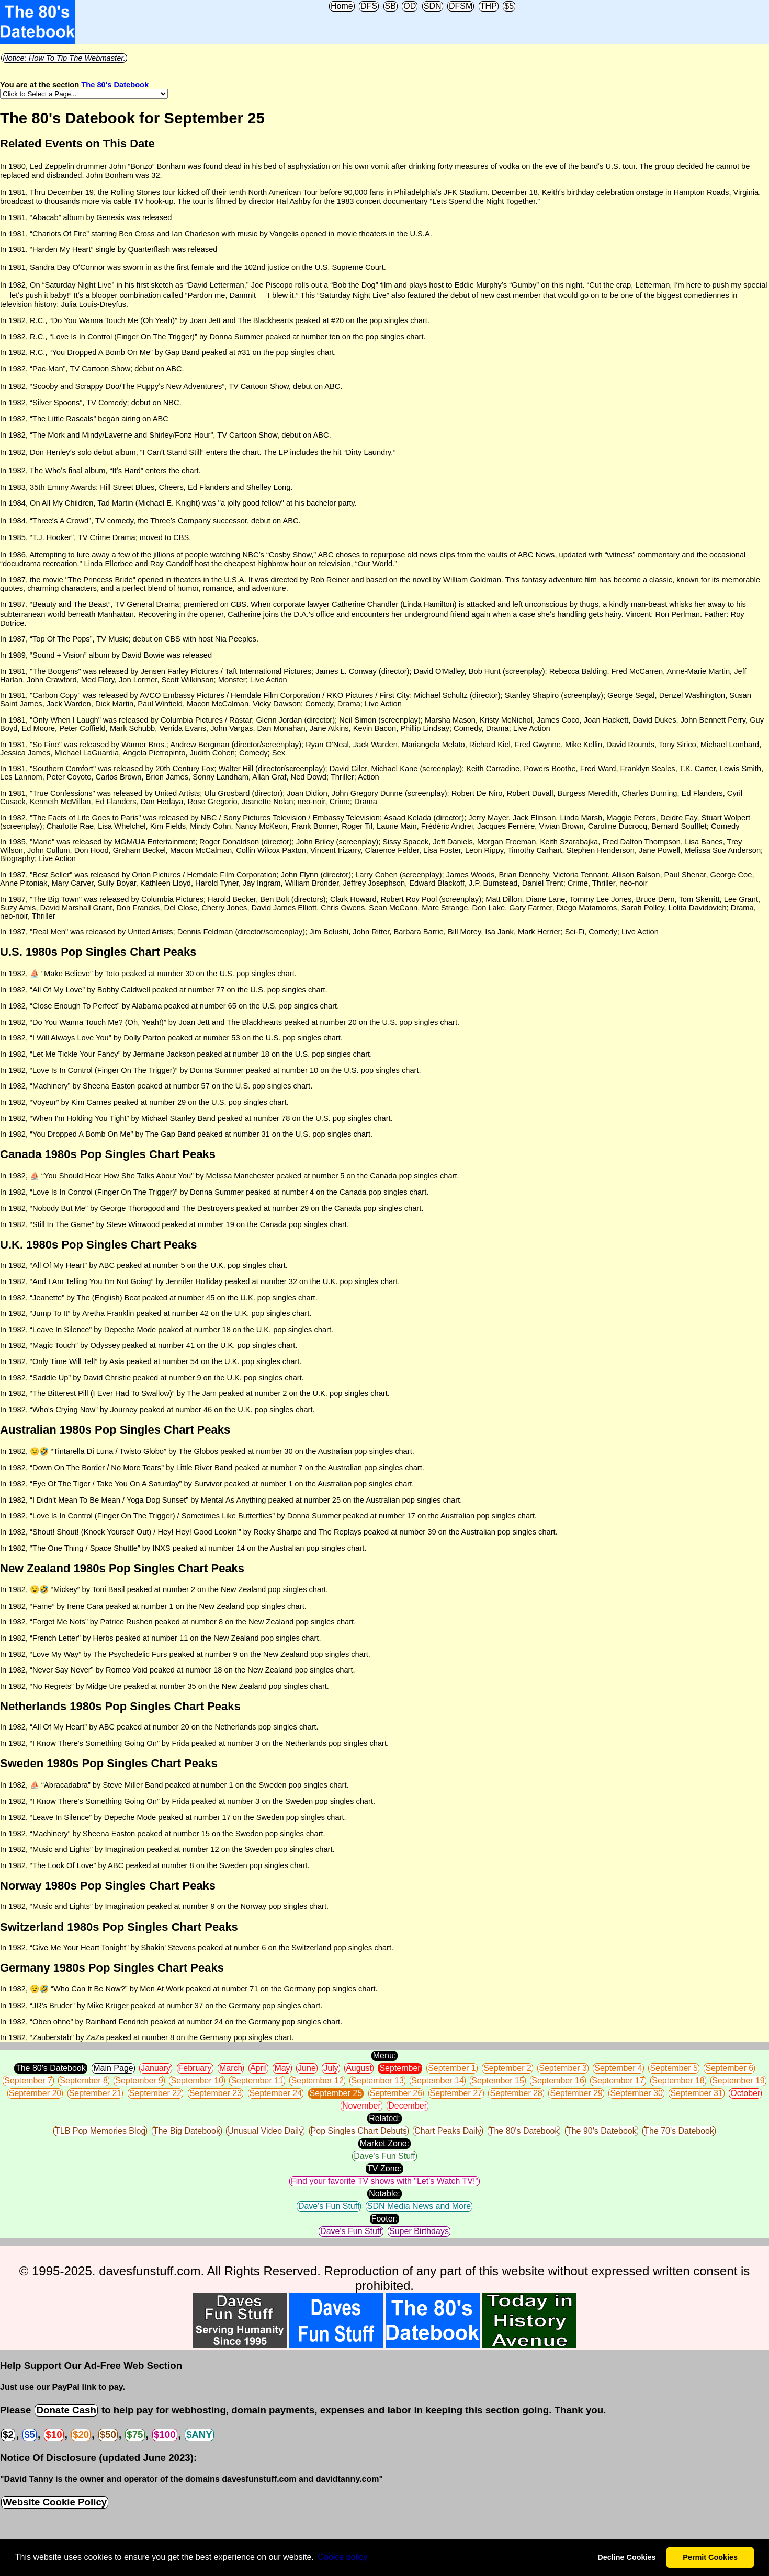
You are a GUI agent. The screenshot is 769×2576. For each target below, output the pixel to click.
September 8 (84, 2080)
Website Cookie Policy (55, 2502)
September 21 (95, 2093)
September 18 (678, 2080)
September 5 (674, 2068)
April (258, 2068)
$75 (135, 2434)
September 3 (563, 2068)
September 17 (618, 2080)
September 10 (197, 2080)
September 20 (35, 2093)
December (407, 2105)
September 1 (452, 2068)
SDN (433, 6)
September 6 (729, 2068)
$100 (165, 2434)
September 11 (257, 2080)
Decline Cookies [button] (626, 2557)
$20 (81, 2434)
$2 (8, 2434)
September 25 (336, 2093)
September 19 (738, 2080)
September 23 (215, 2093)
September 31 (696, 2093)
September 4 (618, 2068)
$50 (108, 2434)
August (359, 2068)
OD (409, 6)
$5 (509, 6)
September (399, 2068)
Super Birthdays (419, 2231)
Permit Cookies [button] (710, 2557)
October (745, 2093)
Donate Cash (66, 2410)
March (230, 2068)
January (156, 2068)
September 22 (155, 2093)
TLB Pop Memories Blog (100, 2130)
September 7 (28, 2080)
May (282, 2068)
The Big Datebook (186, 2130)
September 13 (377, 2080)
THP (488, 6)
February (195, 2068)
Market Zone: (384, 2143)
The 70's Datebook (679, 2130)
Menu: (384, 2055)
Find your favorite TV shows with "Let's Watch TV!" (384, 2181)
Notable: (384, 2193)
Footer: (384, 2218)
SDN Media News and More (419, 2206)
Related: (384, 2118)
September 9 (139, 2080)
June (307, 2068)
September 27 (456, 2093)
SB (390, 6)
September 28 (516, 2093)
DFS (368, 6)
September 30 (636, 2093)
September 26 (396, 2093)
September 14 (437, 2080)
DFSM (460, 6)
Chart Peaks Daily (447, 2130)
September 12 (317, 2080)
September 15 (497, 2080)
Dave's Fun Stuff (384, 2155)
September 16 (557, 2080)
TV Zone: (384, 2168)
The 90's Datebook (602, 2130)
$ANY (199, 2434)
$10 (54, 2434)
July (330, 2068)
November (361, 2105)
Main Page (113, 2068)
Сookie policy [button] (342, 2556)
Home (342, 6)
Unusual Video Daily (265, 2130)
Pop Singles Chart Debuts (359, 2130)
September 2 (507, 2068)
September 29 (576, 2093)
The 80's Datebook (115, 85)
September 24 (276, 2093)
